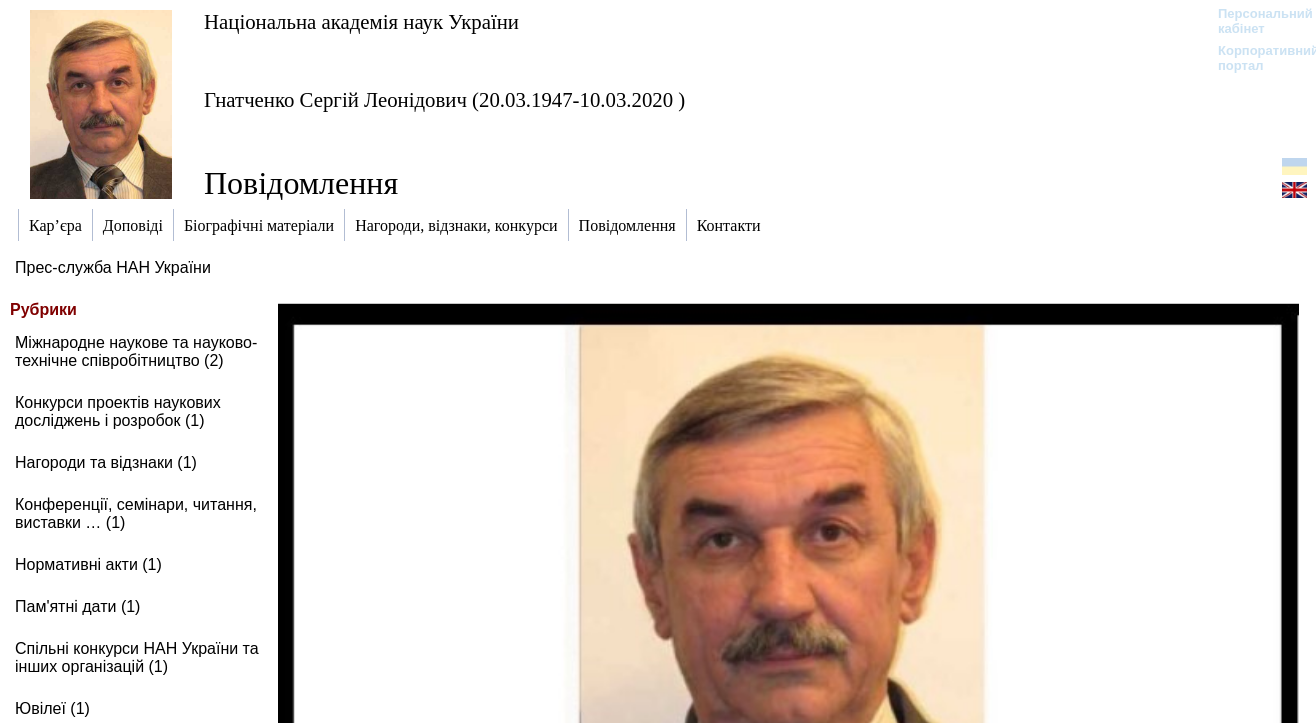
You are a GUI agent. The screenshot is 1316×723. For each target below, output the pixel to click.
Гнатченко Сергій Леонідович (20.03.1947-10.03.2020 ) (444, 99)
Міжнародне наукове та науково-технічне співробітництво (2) (136, 351)
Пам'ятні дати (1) (77, 606)
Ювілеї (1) (52, 708)
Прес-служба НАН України (113, 267)
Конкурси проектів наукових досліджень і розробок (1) (118, 411)
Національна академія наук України (361, 21)
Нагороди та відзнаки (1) (106, 462)
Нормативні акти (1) (88, 564)
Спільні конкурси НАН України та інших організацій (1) (137, 657)
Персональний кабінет (1255, 21)
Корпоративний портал (1255, 58)
